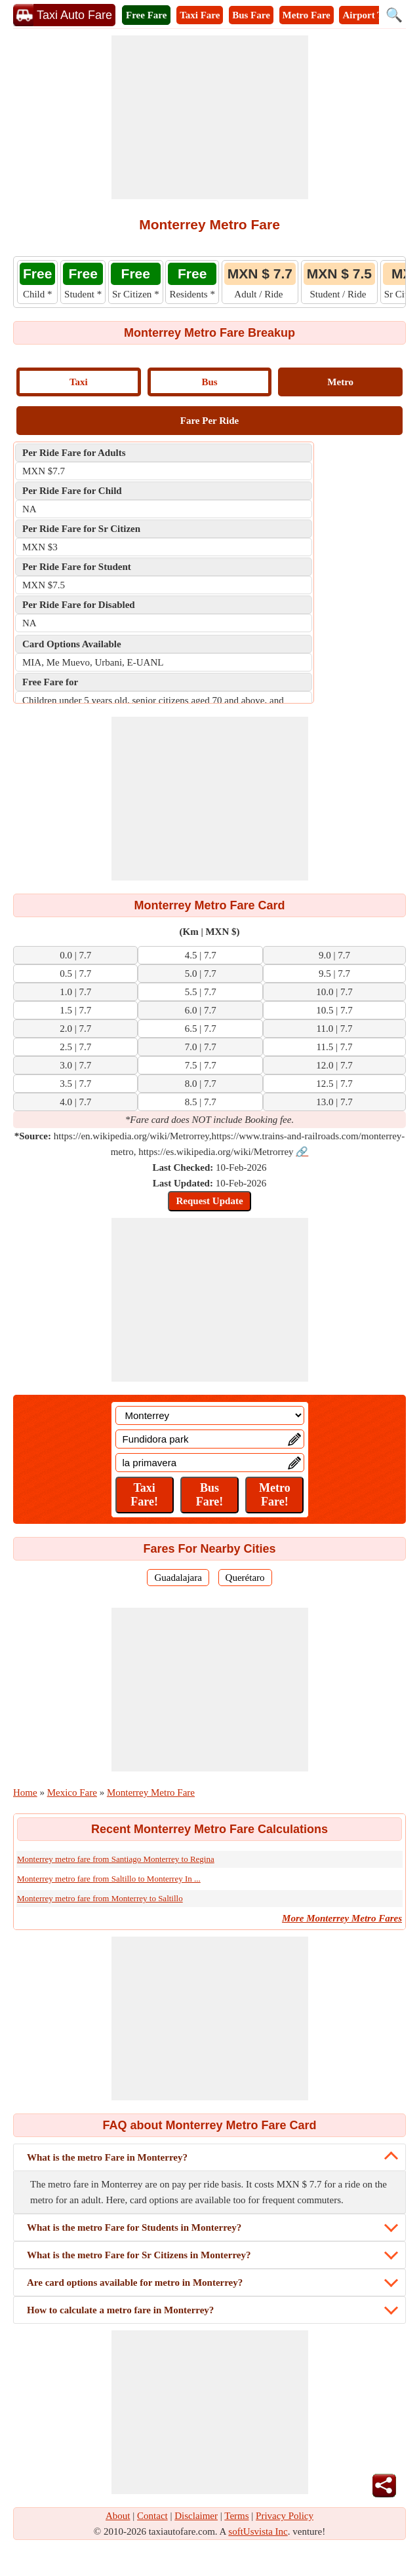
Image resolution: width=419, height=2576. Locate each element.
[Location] (209, 1415)
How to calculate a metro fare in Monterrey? (120, 2310)
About (118, 2515)
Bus (209, 382)
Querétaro (245, 1577)
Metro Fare (306, 15)
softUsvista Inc (257, 2531)
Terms (236, 2515)
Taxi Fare (200, 15)
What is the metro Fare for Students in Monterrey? (134, 2227)
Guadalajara (177, 1577)
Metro (340, 382)
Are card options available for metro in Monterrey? (135, 2282)
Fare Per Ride (209, 420)
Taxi (79, 382)
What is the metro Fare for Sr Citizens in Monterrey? (138, 2255)
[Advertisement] (209, 117)
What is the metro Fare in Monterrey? (107, 2157)
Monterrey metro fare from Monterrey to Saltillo (100, 1898)
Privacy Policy (284, 2515)
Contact (152, 2515)
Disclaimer (196, 2515)
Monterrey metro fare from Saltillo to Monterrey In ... (109, 1879)
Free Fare (146, 15)
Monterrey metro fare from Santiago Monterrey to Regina (115, 1859)
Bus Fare (251, 15)
